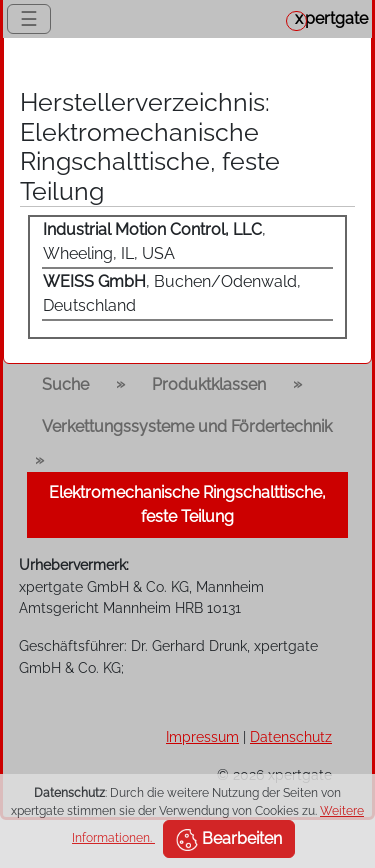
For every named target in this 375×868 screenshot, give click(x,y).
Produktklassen (209, 384)
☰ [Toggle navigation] (29, 19)
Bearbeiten (229, 840)
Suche (65, 384)
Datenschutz (291, 736)
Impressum (202, 736)
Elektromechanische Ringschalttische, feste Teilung (187, 504)
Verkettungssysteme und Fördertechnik (187, 426)
